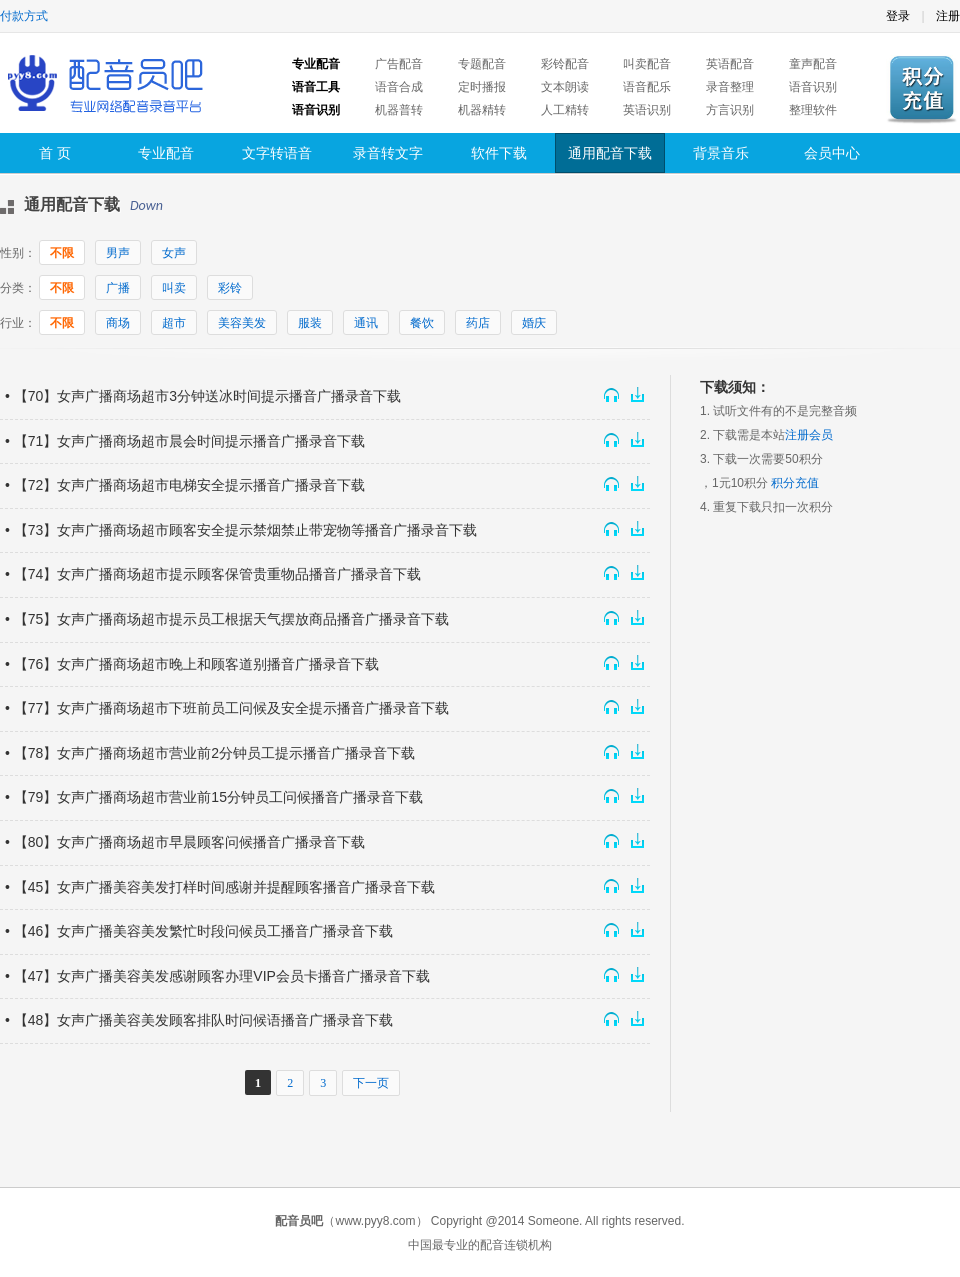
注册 (948, 16)
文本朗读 (565, 87)
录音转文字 (388, 153)
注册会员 (809, 435)
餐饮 (422, 323)
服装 (310, 323)
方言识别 (730, 110)
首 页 (55, 153)
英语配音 (730, 64)
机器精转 (482, 110)
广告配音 (399, 64)
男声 (118, 253)
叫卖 (174, 288)
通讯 (366, 323)
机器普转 (399, 110)
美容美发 (242, 323)
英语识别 (647, 110)
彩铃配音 (565, 64)
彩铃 (230, 288)
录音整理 (730, 87)
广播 (118, 288)
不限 (62, 253)
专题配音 (482, 64)
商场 (118, 323)
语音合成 (399, 87)
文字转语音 (277, 153)
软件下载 (499, 153)
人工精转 (565, 110)
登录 (898, 16)
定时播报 (482, 87)
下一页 (371, 1083)
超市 (174, 323)
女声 (174, 253)
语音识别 (813, 87)
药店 (478, 323)
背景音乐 (721, 153)
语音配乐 (647, 87)
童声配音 (813, 64)
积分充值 (795, 483)
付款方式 (24, 16)
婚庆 (534, 323)
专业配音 (166, 153)
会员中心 (832, 153)
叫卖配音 (647, 64)
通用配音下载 (610, 153)
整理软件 (813, 110)
